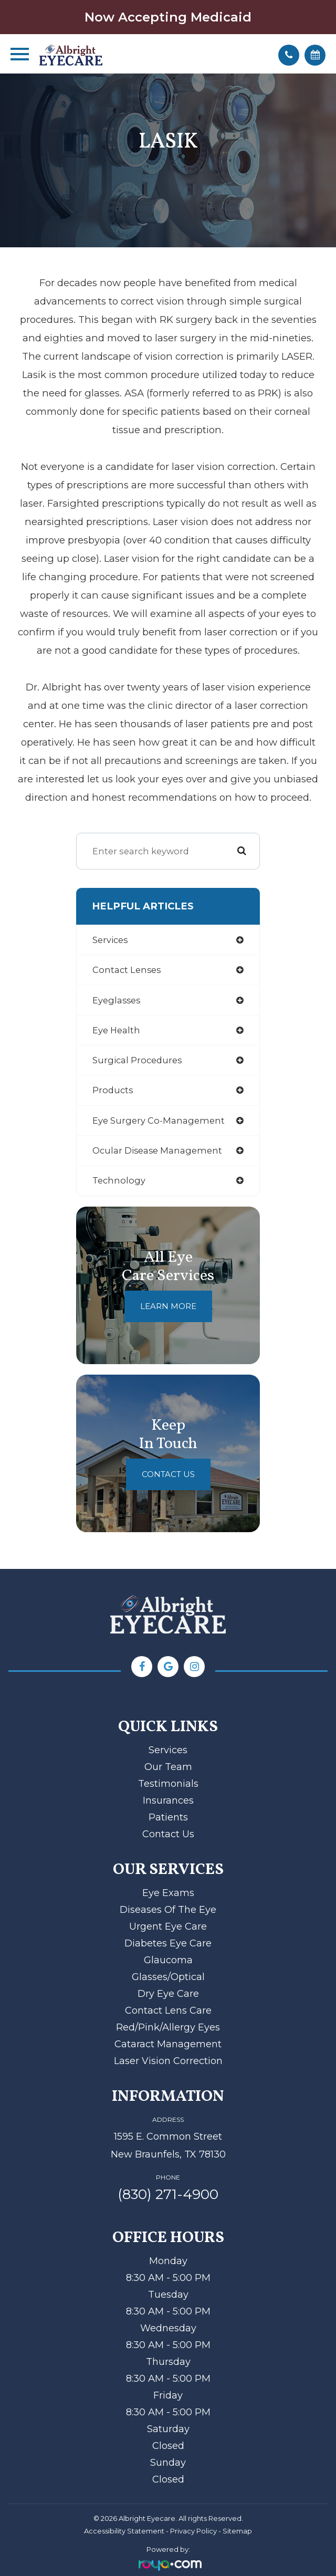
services (110, 940)
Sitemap (237, 2531)
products (112, 1090)
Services (168, 1750)
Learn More (168, 1306)
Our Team (168, 1767)
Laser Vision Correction (168, 2061)
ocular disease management (157, 1150)
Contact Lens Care (168, 2010)
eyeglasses (116, 1000)
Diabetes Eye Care (168, 1943)
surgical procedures (137, 1060)
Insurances (168, 1800)
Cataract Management (168, 2044)
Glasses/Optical (168, 1977)
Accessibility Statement (124, 2531)
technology (118, 1180)
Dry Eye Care (168, 1993)
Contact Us (168, 1474)
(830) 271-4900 (168, 2194)
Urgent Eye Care (168, 1926)
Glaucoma (168, 1960)
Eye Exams (168, 1893)
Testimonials (168, 1783)
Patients (168, 1817)
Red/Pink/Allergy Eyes (168, 2027)
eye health (116, 1030)
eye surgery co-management (158, 1120)
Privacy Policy (193, 2531)
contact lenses (126, 970)
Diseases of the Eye (168, 1909)
